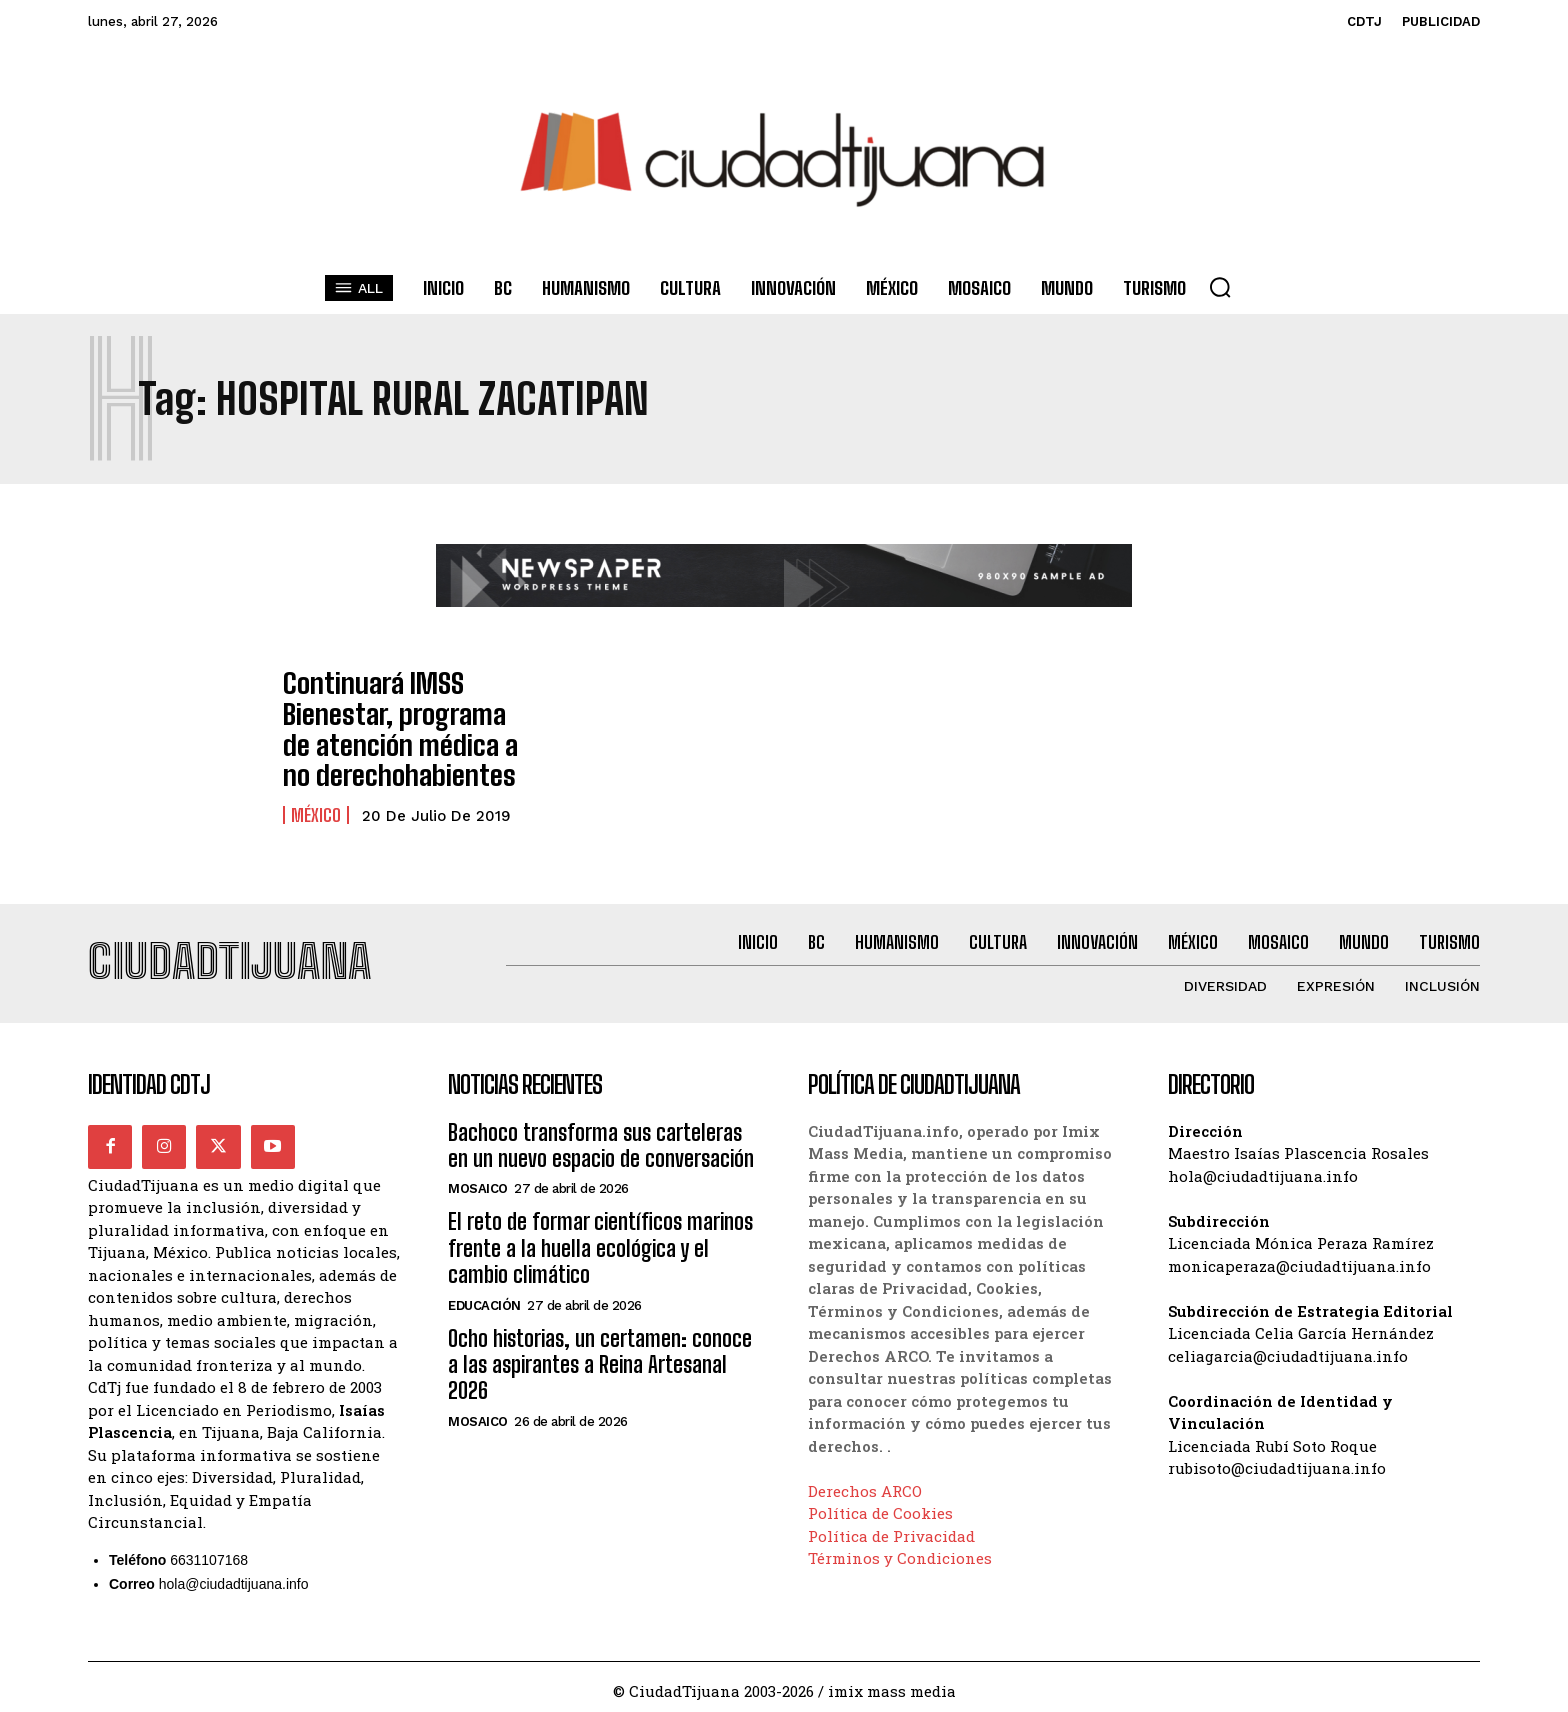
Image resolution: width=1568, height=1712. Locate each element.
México (316, 798)
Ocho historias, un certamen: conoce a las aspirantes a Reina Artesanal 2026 (600, 1357)
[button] (1220, 287)
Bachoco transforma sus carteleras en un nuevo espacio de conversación (601, 1137)
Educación (484, 1297)
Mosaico (478, 1181)
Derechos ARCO (865, 1483)
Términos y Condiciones (900, 1550)
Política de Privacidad (891, 1528)
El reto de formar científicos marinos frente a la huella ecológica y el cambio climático (600, 1241)
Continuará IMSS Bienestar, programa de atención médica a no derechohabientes (394, 721)
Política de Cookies (880, 1505)
